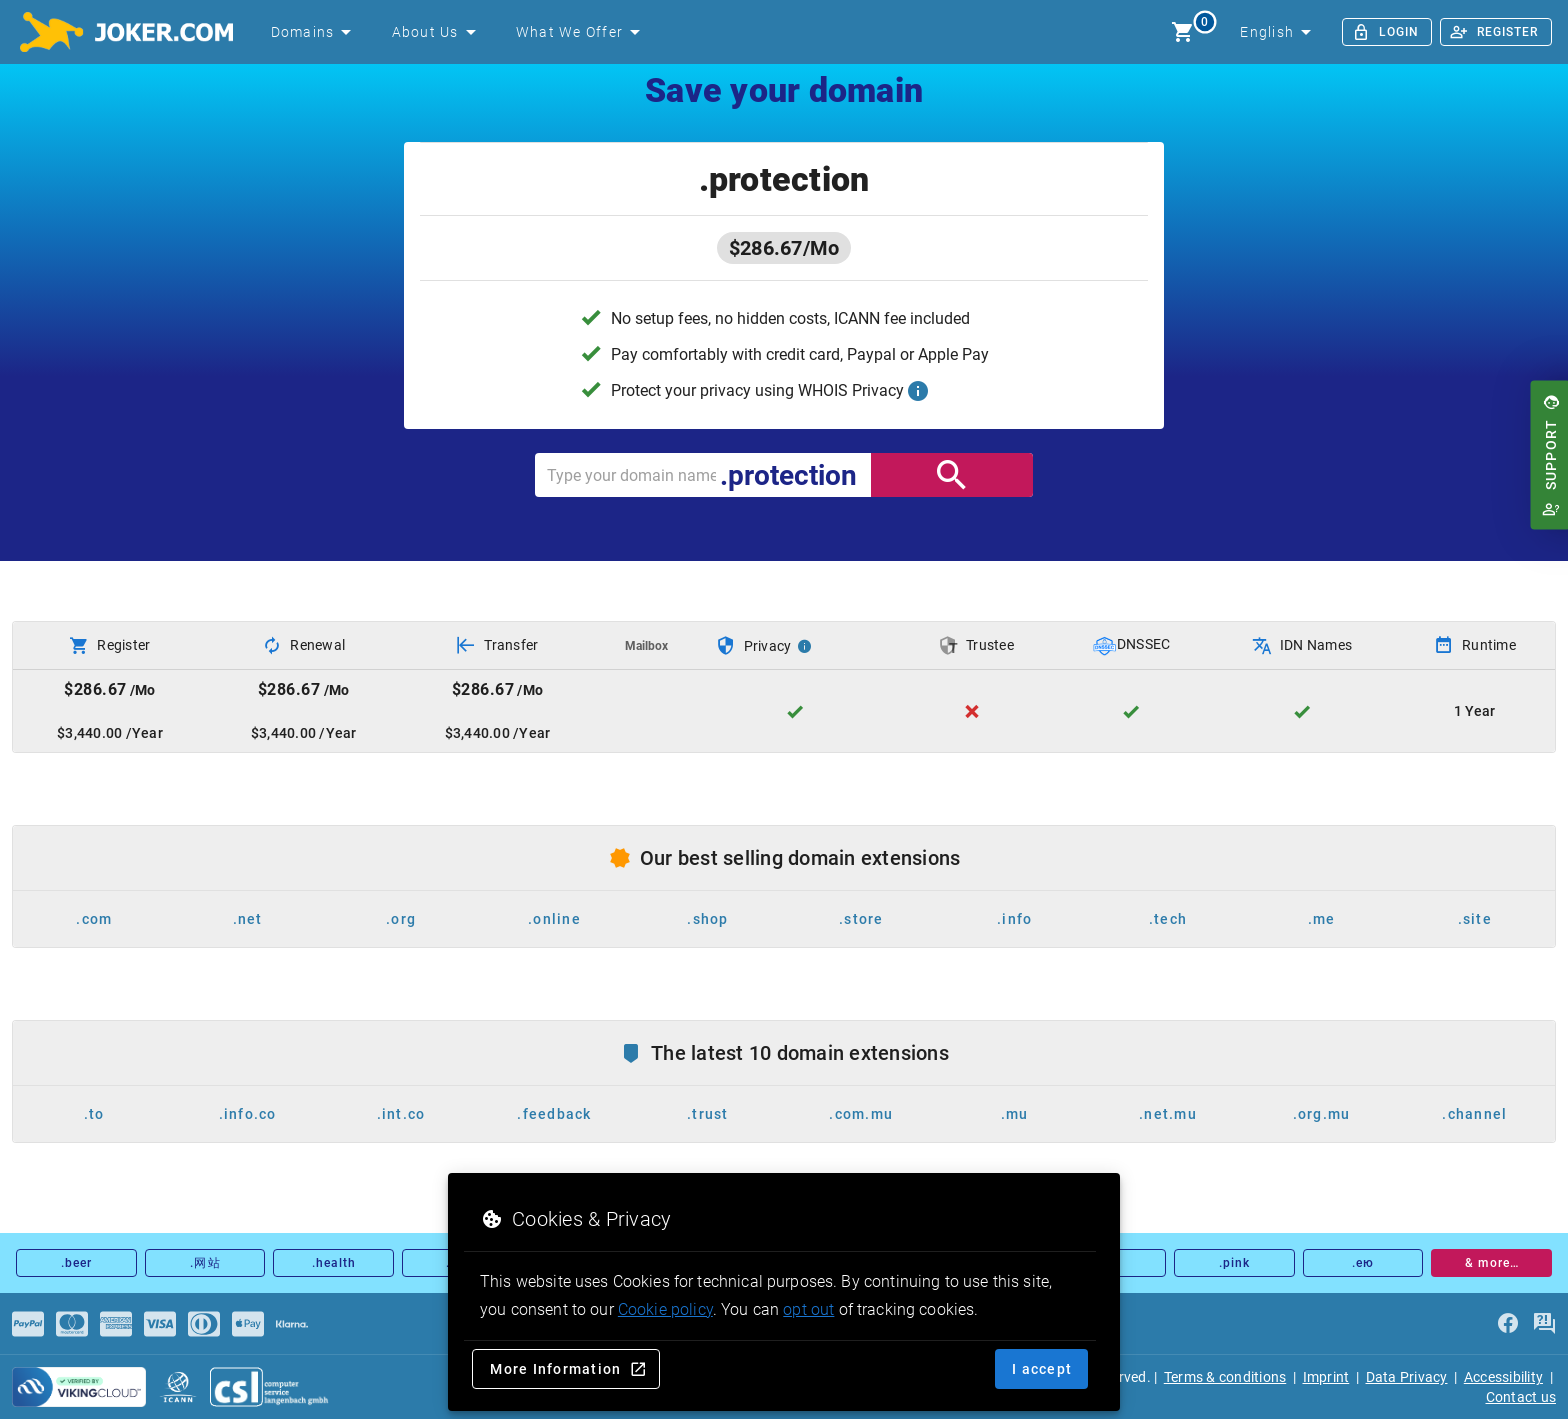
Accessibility (1503, 1377)
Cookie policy (665, 1309)
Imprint (1326, 1377)
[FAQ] (1544, 1324)
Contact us (1521, 1397)
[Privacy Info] (805, 646)
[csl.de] (270, 1387)
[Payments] (28, 1324)
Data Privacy (1407, 1377)
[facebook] (1508, 1324)
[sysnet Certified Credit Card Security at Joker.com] (79, 1387)
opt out (808, 1309)
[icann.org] (178, 1387)
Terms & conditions (1225, 1377)
